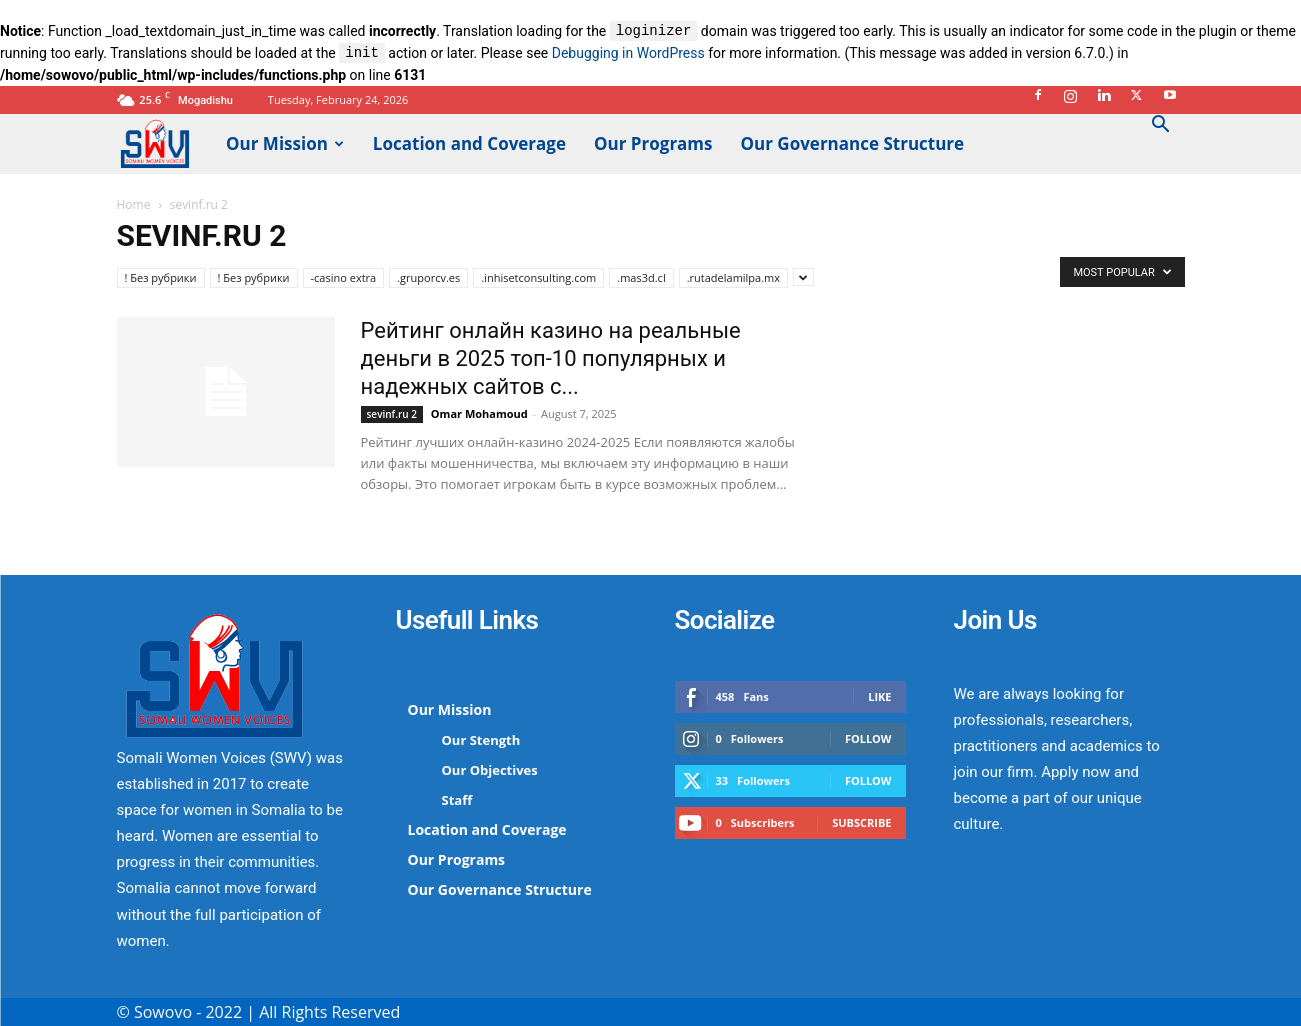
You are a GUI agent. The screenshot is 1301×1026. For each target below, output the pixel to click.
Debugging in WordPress (628, 54)
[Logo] (165, 142)
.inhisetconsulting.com (538, 277)
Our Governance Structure (853, 143)
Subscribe (861, 822)
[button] (1161, 126)
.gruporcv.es (428, 277)
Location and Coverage (469, 143)
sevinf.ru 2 (392, 414)
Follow (868, 738)
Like (879, 696)
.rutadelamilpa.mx (733, 277)
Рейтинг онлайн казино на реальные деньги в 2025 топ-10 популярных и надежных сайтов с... (551, 358)
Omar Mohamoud (479, 413)
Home (134, 204)
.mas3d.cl (641, 277)
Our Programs (653, 143)
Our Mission (285, 143)
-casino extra (344, 277)
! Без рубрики (161, 277)
